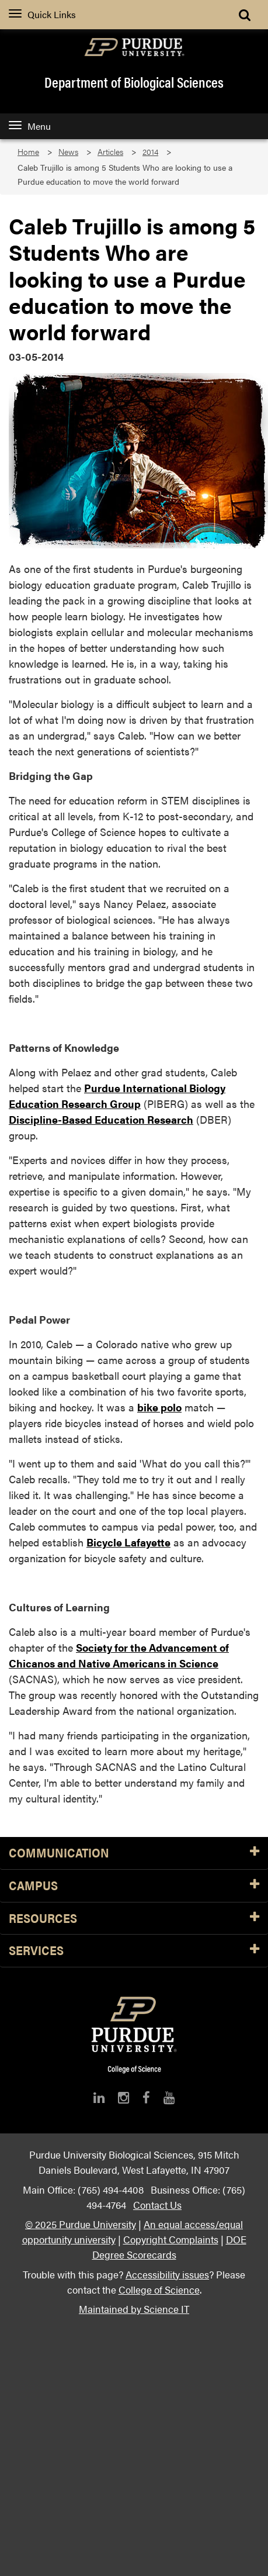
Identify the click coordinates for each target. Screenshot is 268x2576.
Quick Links (42, 14)
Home (28, 151)
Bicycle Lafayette (128, 1542)
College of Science (159, 2289)
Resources (134, 1918)
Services (134, 1950)
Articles (110, 151)
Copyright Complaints (170, 2239)
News (68, 151)
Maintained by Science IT (134, 2308)
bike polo (159, 1407)
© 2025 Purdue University (80, 2223)
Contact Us (157, 2204)
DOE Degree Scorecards (169, 2246)
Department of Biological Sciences (134, 82)
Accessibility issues (167, 2274)
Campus (134, 1886)
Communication (134, 1853)
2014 (150, 151)
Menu (30, 126)
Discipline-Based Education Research (101, 1119)
